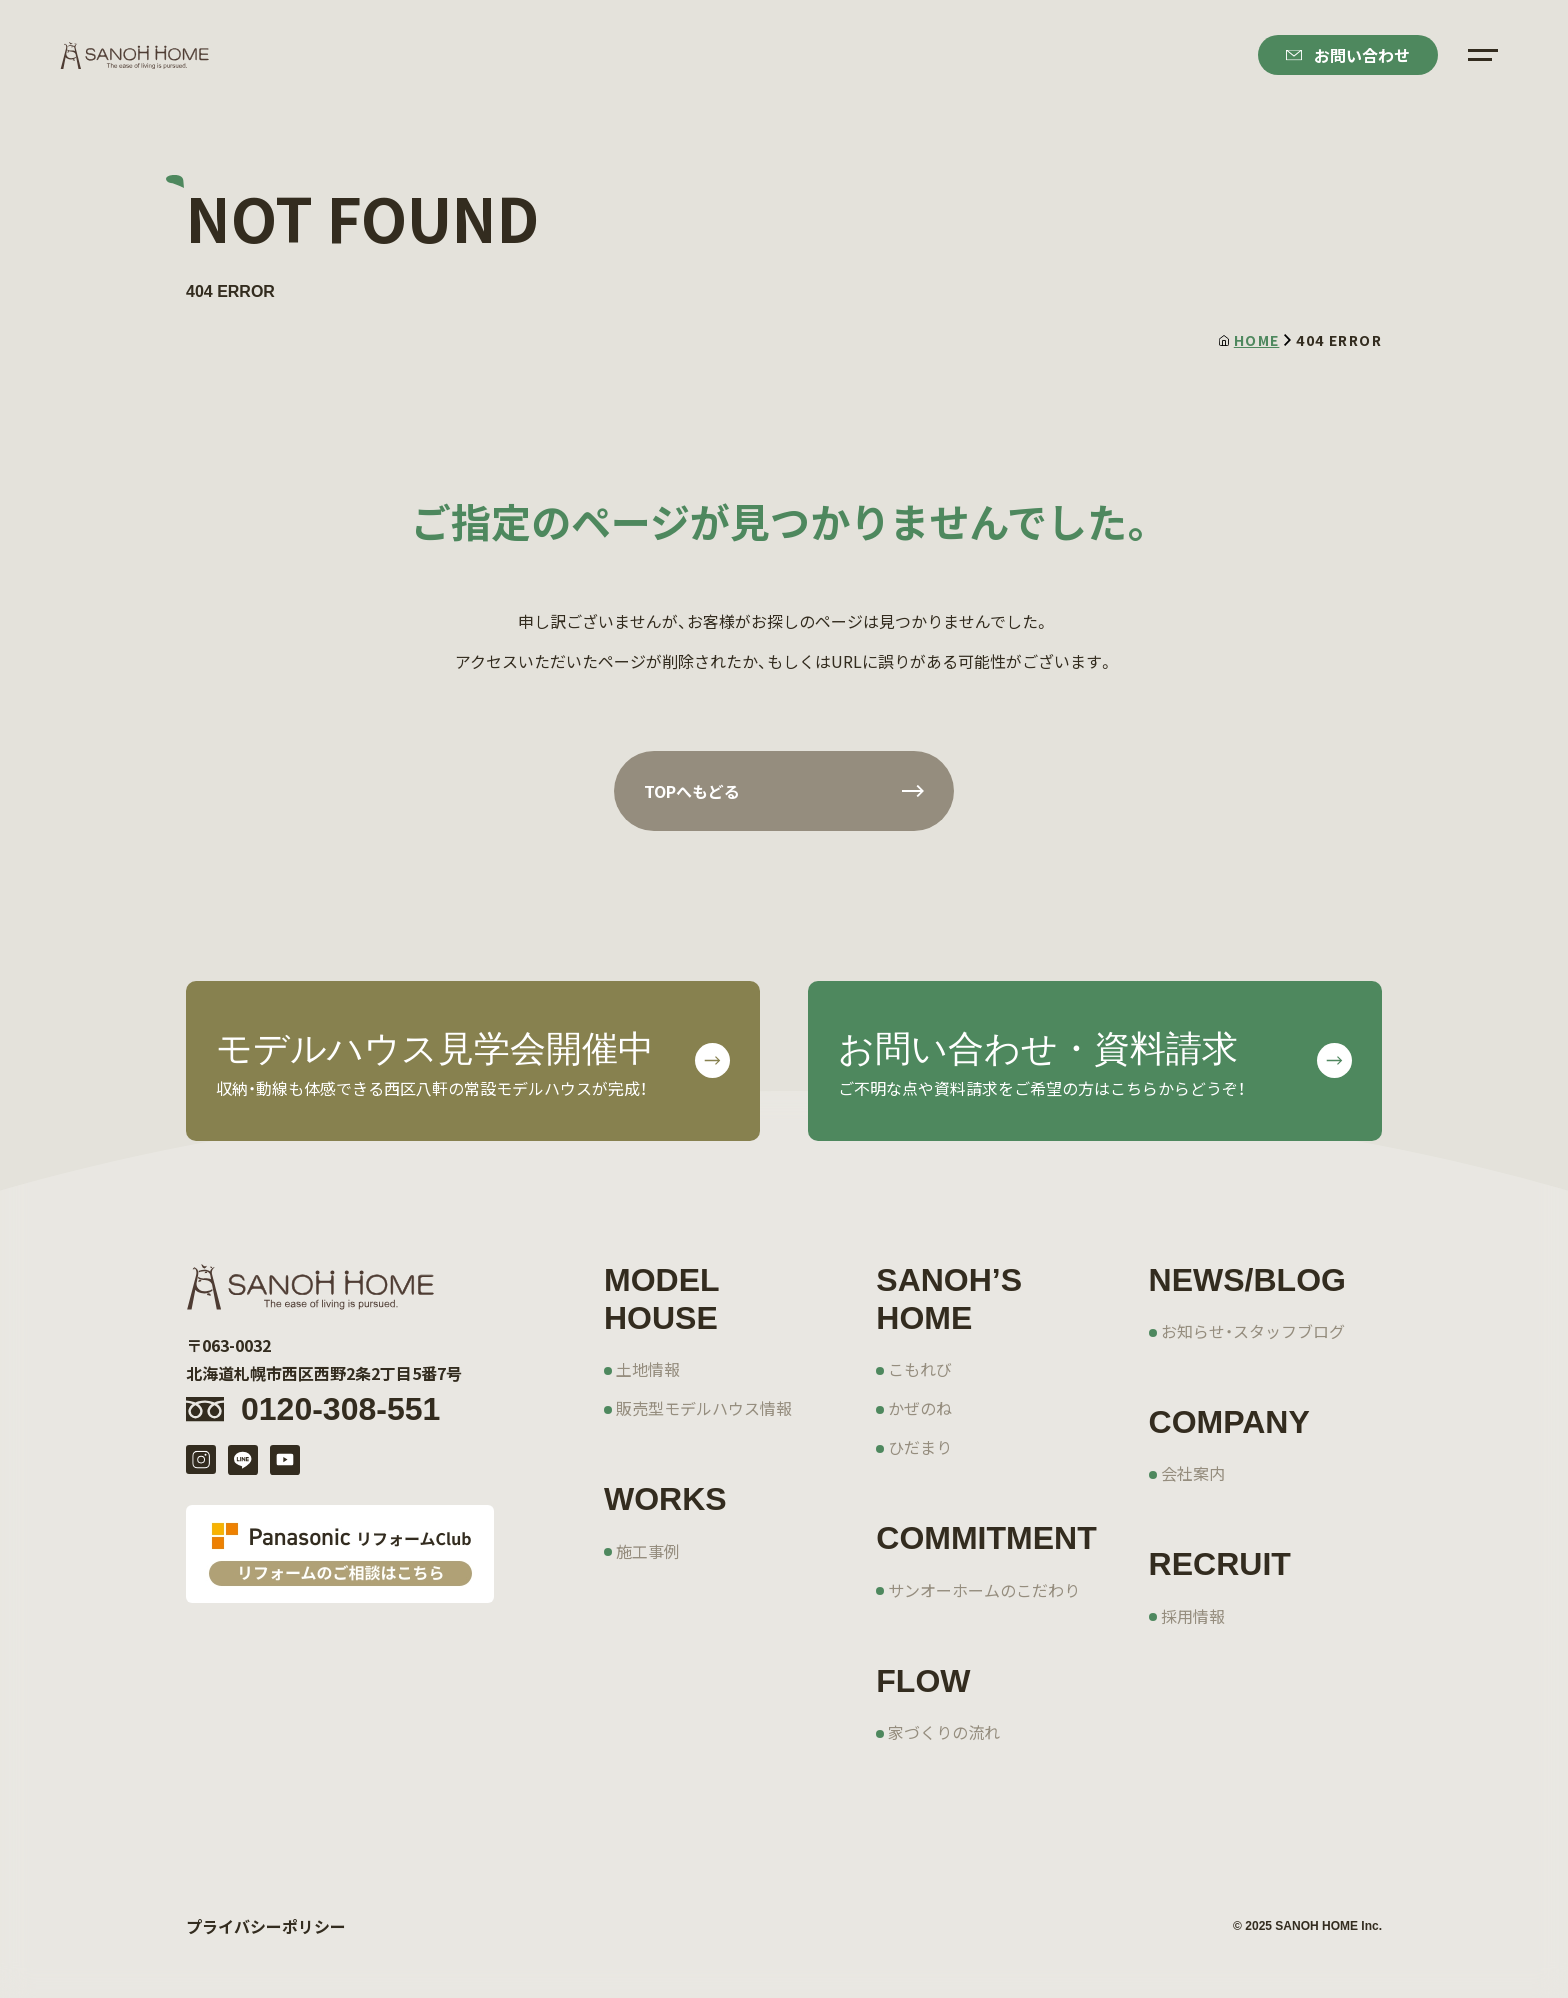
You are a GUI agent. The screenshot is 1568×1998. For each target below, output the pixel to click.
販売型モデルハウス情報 (704, 1408)
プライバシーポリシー (266, 1926)
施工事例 (648, 1551)
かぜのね (920, 1408)
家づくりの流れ (944, 1732)
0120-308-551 (340, 1409)
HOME (1249, 340)
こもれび (920, 1369)
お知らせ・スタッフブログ (1253, 1331)
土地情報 (648, 1369)
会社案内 (1193, 1473)
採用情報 (1193, 1616)
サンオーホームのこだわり (984, 1590)
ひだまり (920, 1447)
